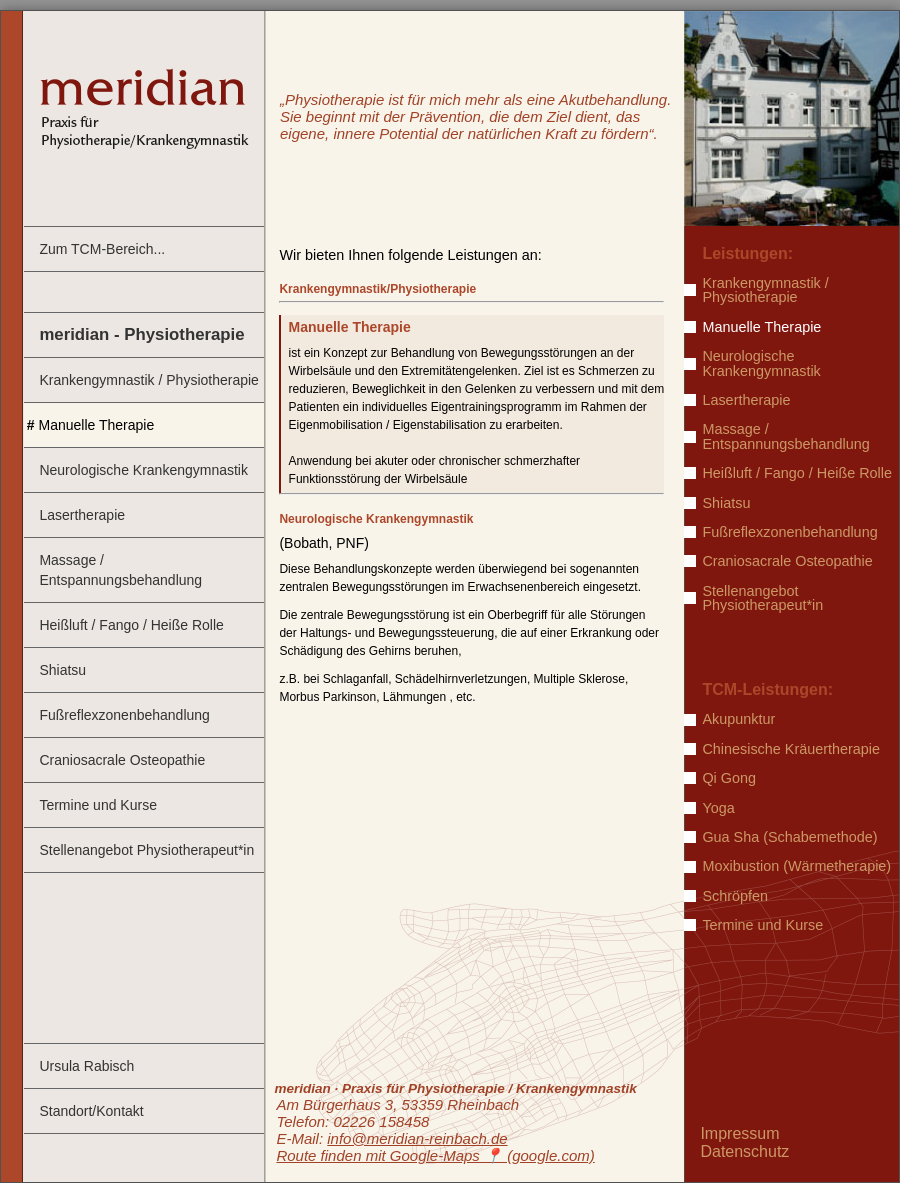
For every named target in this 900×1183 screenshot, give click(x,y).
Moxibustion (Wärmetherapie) (796, 866)
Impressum (739, 1133)
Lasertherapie (82, 515)
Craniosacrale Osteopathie (122, 760)
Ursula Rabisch (86, 1066)
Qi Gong (729, 778)
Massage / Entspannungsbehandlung (120, 570)
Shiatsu (62, 670)
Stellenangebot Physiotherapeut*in (146, 850)
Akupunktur (738, 719)
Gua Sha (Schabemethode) (789, 837)
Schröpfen (735, 896)
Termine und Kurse (98, 805)
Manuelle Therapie (97, 425)
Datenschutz (744, 1151)
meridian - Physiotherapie (141, 334)
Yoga (718, 808)
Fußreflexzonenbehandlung (124, 715)
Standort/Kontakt (91, 1111)
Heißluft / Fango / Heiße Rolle (131, 625)
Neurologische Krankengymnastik (143, 470)
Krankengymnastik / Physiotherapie (148, 380)
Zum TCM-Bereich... (102, 249)
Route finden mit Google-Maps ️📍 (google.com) (435, 1155)
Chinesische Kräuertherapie (791, 749)
